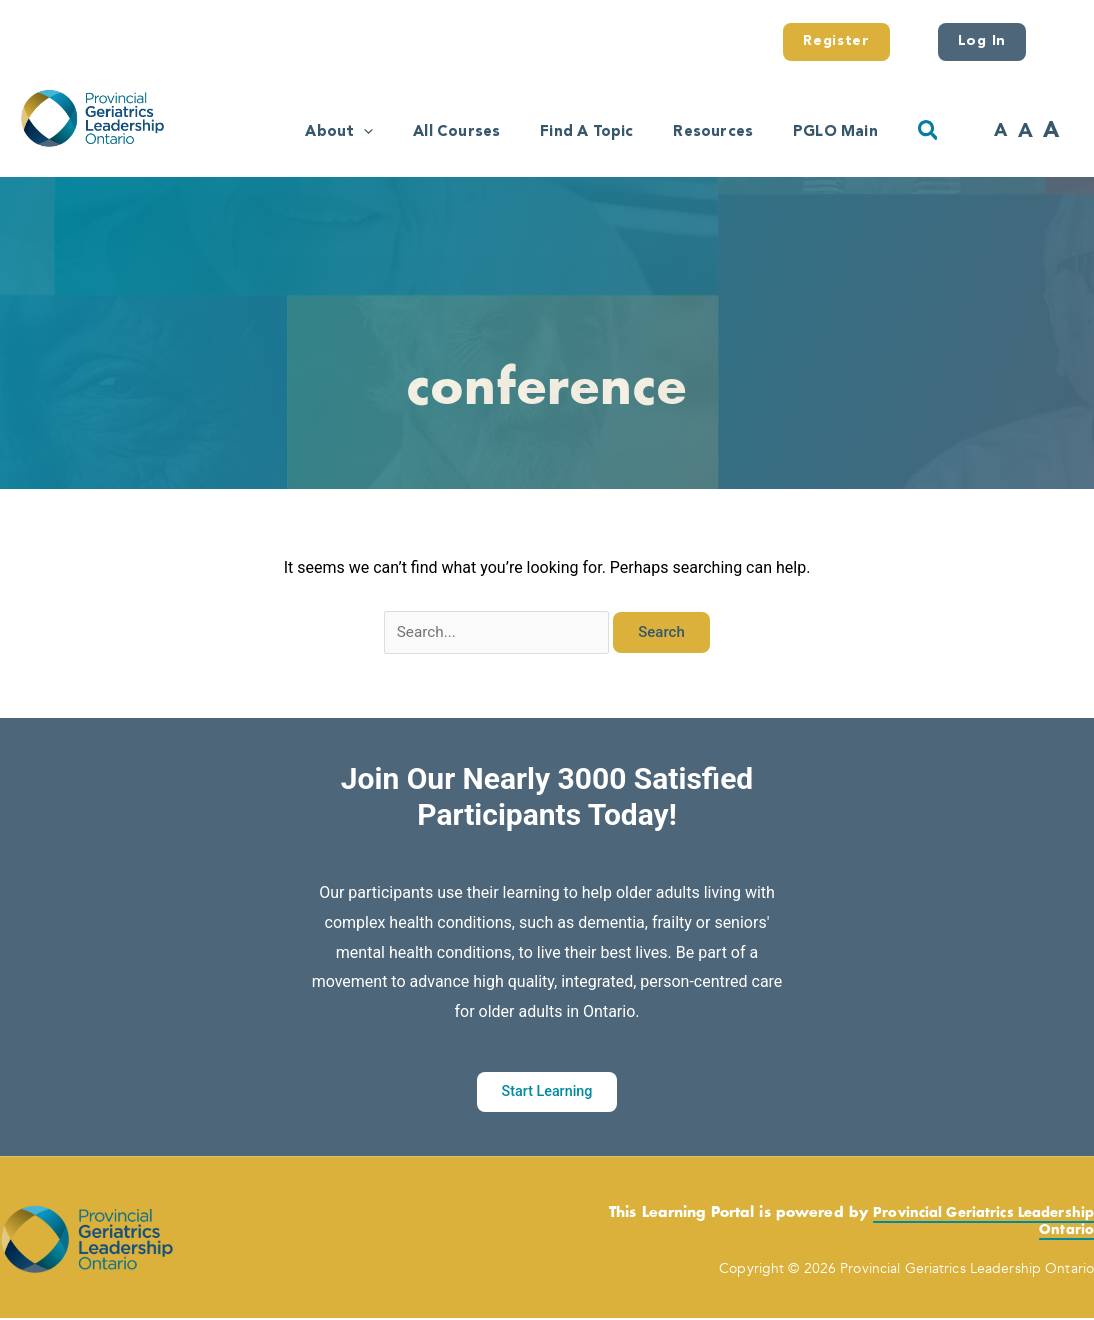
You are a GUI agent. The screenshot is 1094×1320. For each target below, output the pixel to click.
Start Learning (546, 1094)
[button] (929, 131)
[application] (306, 129)
